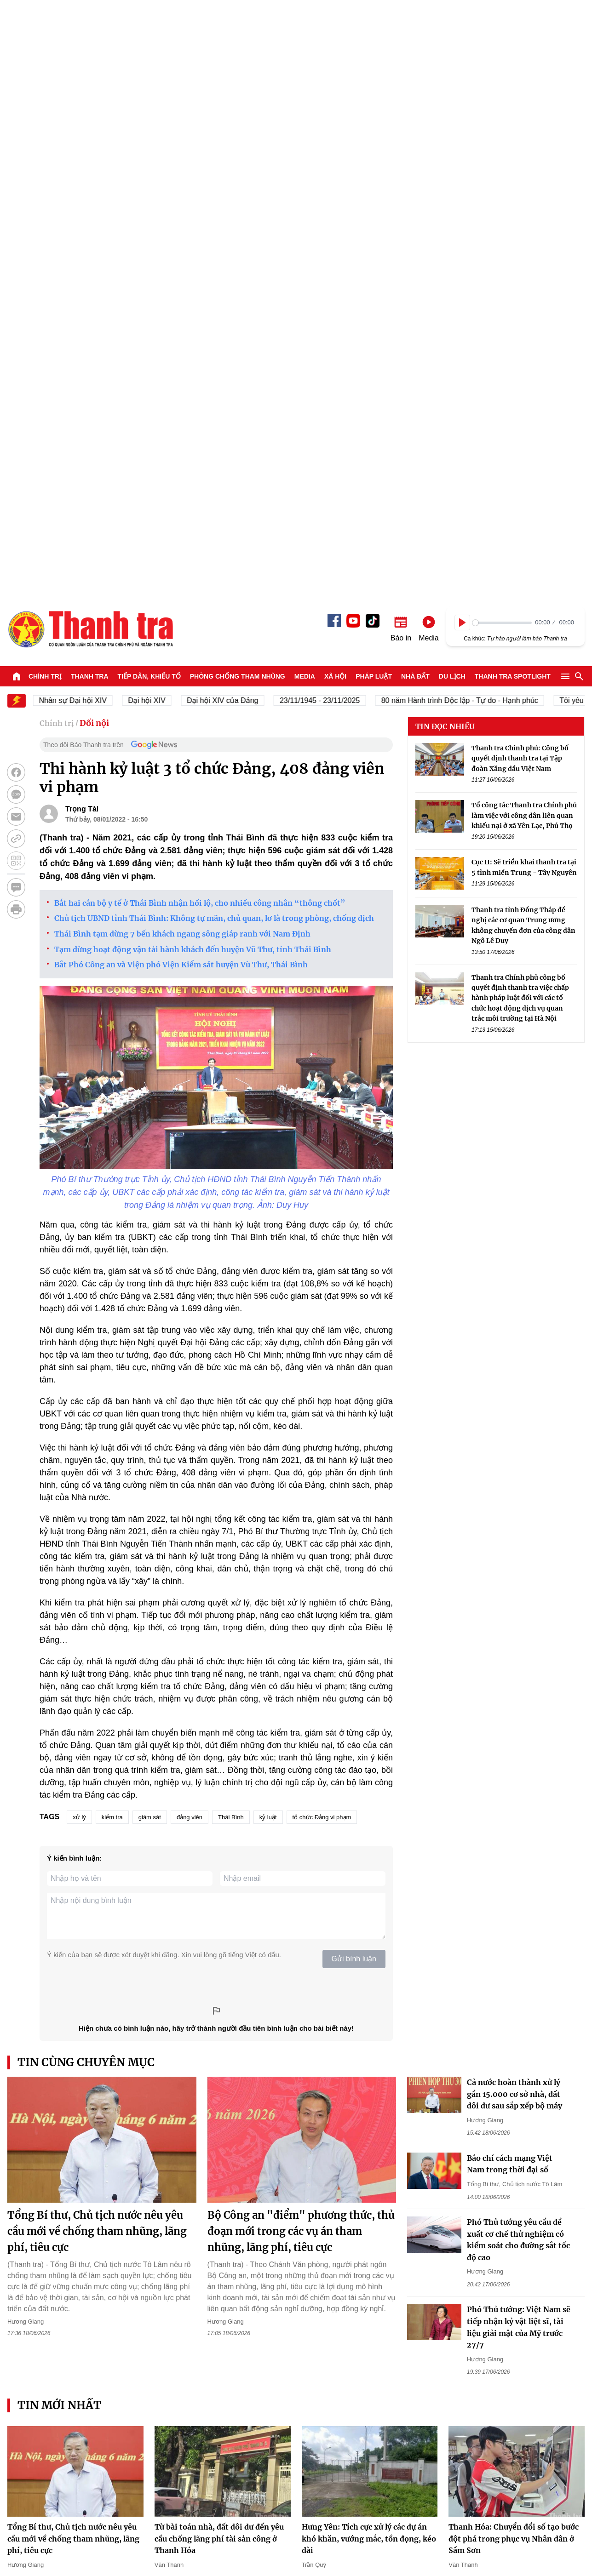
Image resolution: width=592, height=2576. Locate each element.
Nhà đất (415, 84)
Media (304, 84)
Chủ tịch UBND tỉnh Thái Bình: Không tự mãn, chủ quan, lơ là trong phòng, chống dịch (214, 326)
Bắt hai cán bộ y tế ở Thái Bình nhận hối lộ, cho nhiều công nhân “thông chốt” (199, 311)
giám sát (149, 1225)
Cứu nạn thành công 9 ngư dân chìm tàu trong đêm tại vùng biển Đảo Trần (221, 2283)
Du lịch (452, 84)
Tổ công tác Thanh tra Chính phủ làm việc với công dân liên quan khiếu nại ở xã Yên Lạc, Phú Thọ (524, 223)
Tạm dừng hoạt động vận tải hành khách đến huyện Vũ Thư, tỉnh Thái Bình (192, 357)
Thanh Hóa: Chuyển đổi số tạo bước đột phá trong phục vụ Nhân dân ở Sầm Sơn (513, 1947)
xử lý (79, 1225)
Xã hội (335, 84)
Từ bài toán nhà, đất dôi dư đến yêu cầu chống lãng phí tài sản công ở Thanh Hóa (219, 1947)
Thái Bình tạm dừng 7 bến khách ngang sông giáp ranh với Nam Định (182, 342)
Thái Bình (231, 1225)
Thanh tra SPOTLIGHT (513, 84)
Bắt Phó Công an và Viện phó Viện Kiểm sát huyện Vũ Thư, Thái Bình (181, 372)
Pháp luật (374, 84)
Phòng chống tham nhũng (237, 84)
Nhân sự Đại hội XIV (81, 109)
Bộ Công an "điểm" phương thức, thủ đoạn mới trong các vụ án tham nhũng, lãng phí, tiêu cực (301, 1639)
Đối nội (94, 131)
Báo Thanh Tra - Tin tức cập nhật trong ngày (90, 37)
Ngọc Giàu (462, 2123)
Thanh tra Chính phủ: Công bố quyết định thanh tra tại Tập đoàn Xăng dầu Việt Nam (520, 166)
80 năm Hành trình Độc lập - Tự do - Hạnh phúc (468, 109)
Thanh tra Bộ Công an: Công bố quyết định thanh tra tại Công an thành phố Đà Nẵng (362, 2283)
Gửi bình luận (354, 1367)
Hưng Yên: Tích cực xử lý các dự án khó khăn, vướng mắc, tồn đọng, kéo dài (369, 1947)
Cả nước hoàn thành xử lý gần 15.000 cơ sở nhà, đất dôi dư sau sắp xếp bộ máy (514, 1502)
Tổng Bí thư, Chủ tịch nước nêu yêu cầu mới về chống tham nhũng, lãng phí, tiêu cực (97, 1639)
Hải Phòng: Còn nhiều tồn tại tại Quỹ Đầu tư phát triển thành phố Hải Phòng (515, 2283)
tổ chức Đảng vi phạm (322, 1225)
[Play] (462, 31)
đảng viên (189, 1225)
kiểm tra (112, 1225)
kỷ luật (268, 1225)
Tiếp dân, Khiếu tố (149, 84)
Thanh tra (90, 84)
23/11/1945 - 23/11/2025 (328, 109)
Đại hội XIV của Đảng (231, 109)
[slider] (502, 31)
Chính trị (45, 84)
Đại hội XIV (155, 109)
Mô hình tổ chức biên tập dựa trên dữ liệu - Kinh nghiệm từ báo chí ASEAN (70, 2283)
